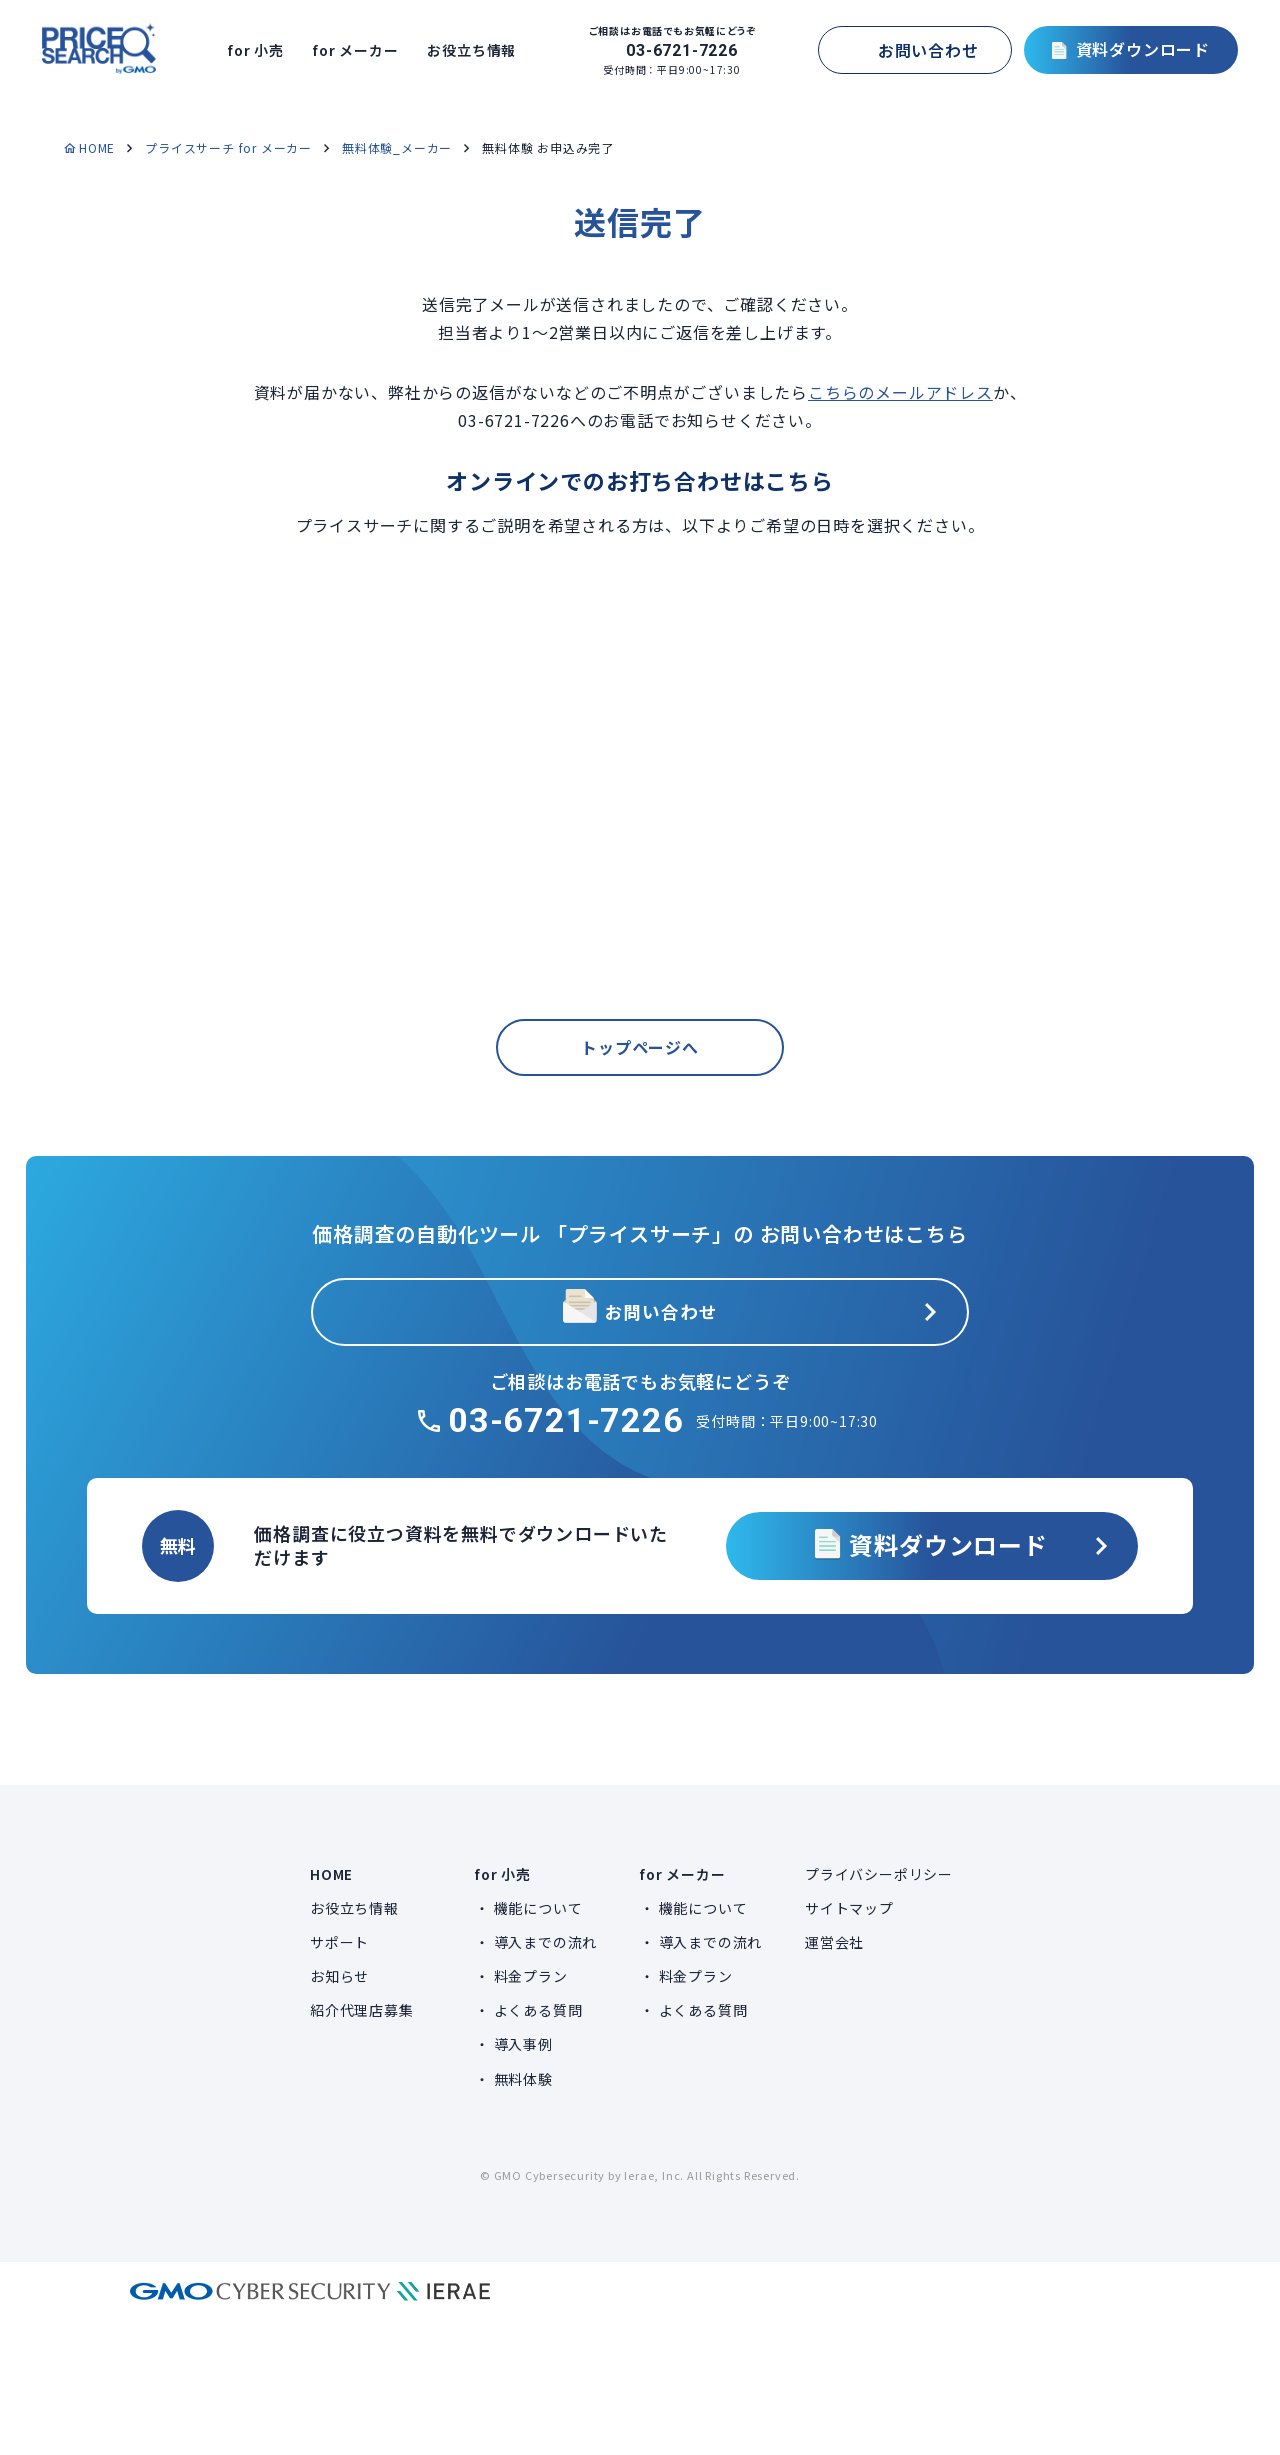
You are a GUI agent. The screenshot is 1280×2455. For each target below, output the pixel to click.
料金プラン (531, 1976)
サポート (339, 1942)
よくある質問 (538, 2010)
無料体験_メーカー (397, 147)
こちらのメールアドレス (900, 392)
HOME (97, 147)
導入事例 (523, 2044)
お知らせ (339, 1976)
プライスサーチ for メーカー (228, 147)
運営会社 (834, 1942)
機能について (538, 1908)
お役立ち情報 (478, 50)
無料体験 (523, 2079)
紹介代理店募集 (362, 2010)
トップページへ (640, 1078)
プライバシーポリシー (879, 1874)
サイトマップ (849, 1908)
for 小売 (263, 50)
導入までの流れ (546, 1942)
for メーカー (361, 50)
